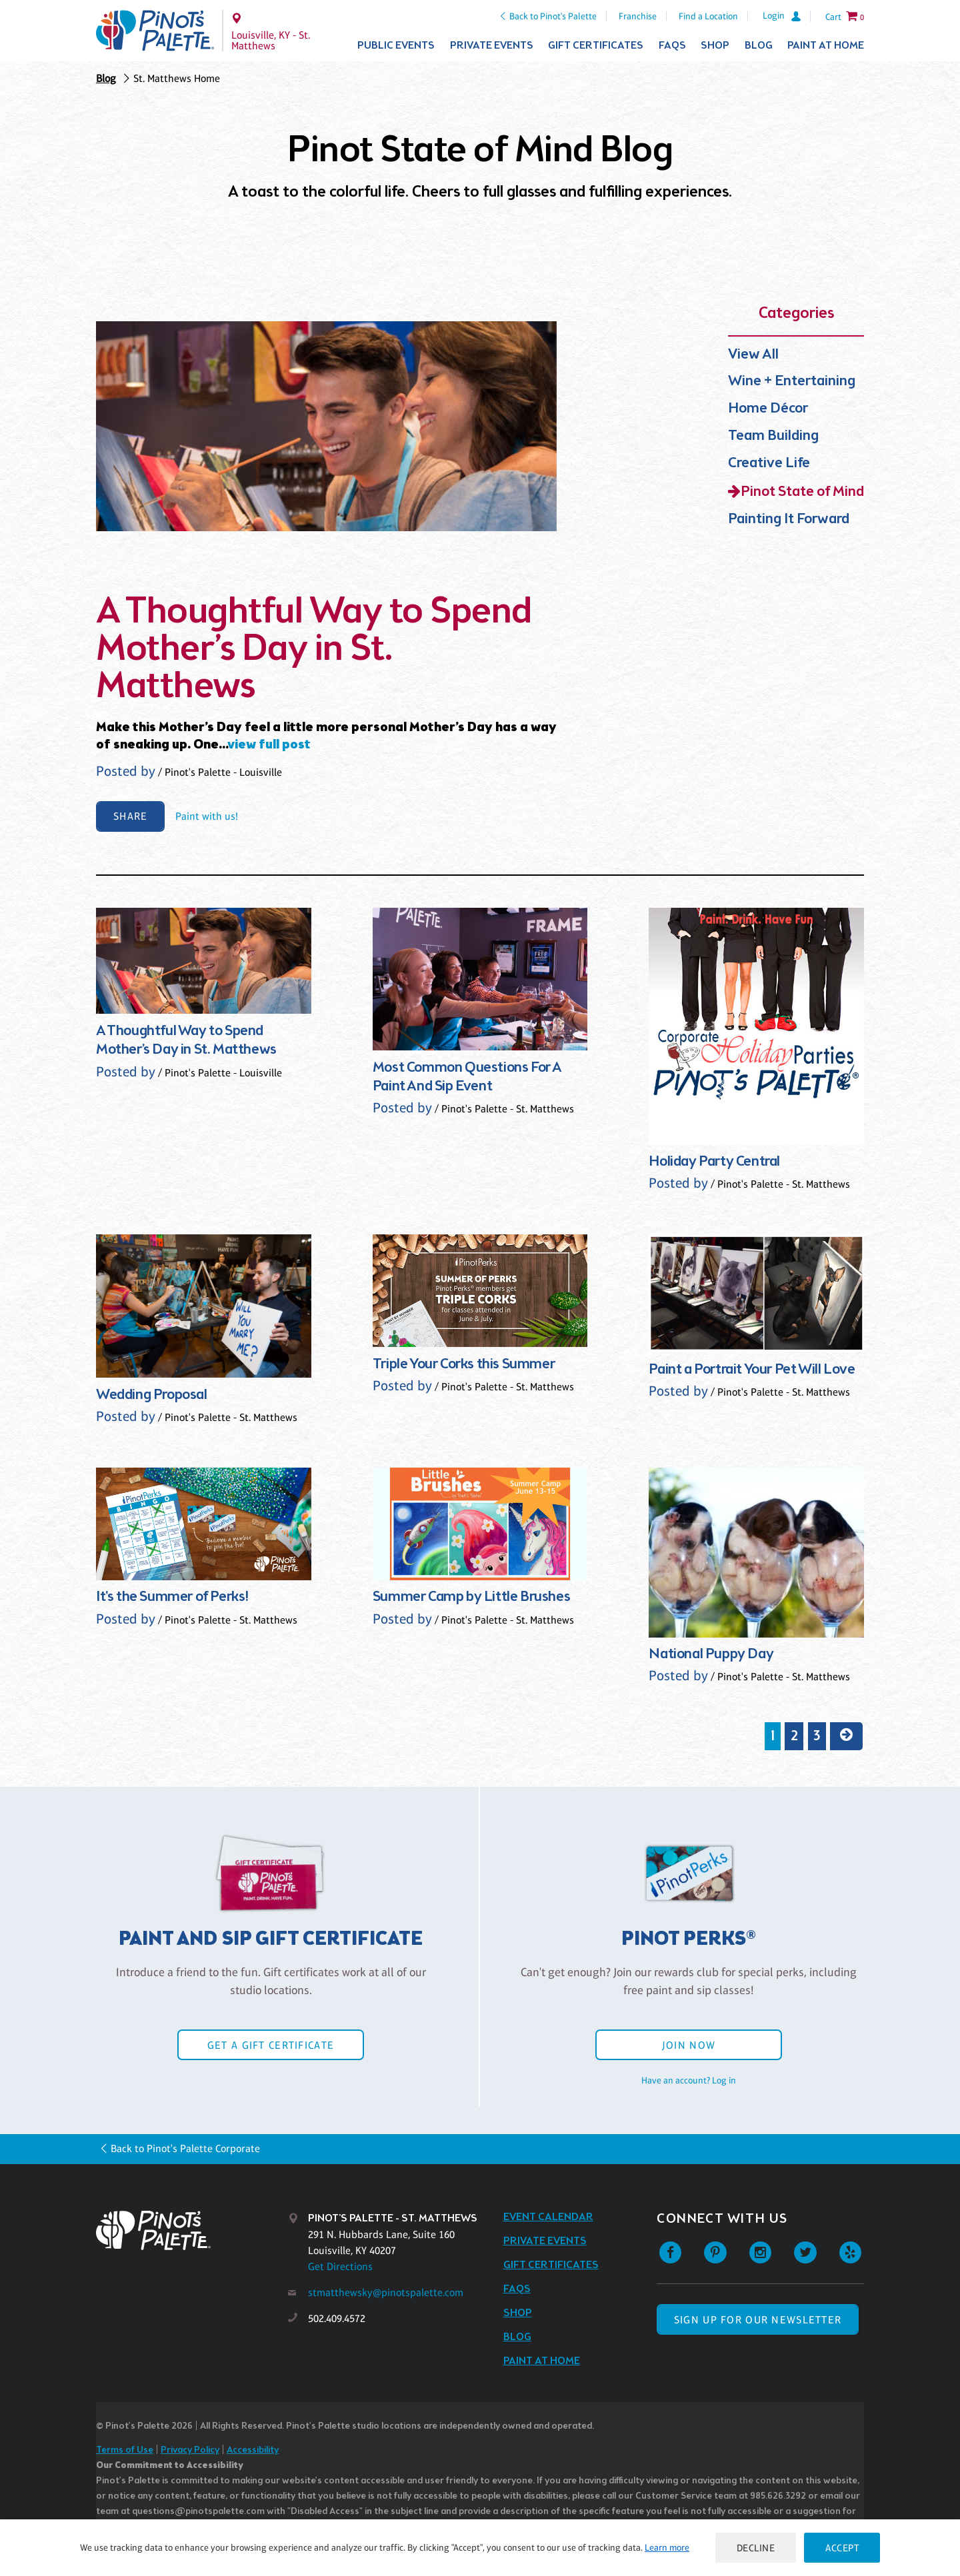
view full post (269, 745)
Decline (756, 2547)
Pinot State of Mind (802, 492)
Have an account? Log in (688, 2080)
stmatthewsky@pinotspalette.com (385, 2292)
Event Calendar (548, 2217)
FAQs (672, 46)
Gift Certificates (595, 46)
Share (130, 816)
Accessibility (253, 2450)
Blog (759, 46)
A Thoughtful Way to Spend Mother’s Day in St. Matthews (314, 650)
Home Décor (768, 409)
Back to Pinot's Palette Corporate (185, 2148)
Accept (842, 2547)
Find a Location (708, 16)
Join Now (688, 2045)
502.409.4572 (336, 2318)
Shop (715, 46)
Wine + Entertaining (791, 381)
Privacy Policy (190, 2450)
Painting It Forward (788, 519)
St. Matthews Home (176, 78)
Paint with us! (206, 816)
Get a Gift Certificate (270, 2045)
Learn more (667, 2547)
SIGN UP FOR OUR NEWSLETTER (757, 2319)
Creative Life (769, 463)
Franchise (638, 16)
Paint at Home (825, 46)
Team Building (773, 436)
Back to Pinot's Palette (553, 16)
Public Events (396, 46)
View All (753, 355)
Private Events (491, 46)
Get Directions (340, 2266)
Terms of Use (124, 2450)
